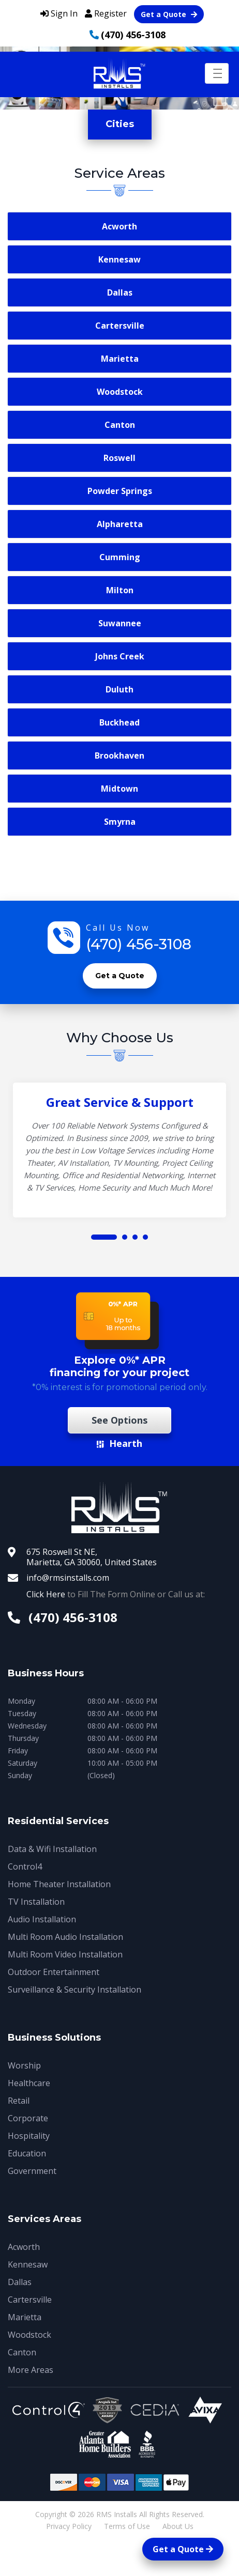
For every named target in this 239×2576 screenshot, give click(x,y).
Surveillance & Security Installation (74, 1989)
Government (32, 2171)
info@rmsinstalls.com (67, 1577)
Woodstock (120, 391)
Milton (119, 590)
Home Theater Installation (59, 1884)
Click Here (45, 1594)
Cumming (119, 557)
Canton (119, 424)
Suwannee (119, 623)
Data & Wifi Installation (52, 1849)
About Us (177, 2526)
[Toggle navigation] (217, 73)
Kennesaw (119, 259)
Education (27, 2153)
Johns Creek (119, 656)
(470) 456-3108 (133, 34)
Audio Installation (42, 1919)
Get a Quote (169, 14)
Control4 (25, 1866)
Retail (18, 2100)
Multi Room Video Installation (65, 1954)
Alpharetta (120, 524)
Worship (24, 2065)
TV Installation (36, 1901)
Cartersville (119, 325)
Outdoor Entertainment (53, 1972)
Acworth (119, 226)
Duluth (119, 689)
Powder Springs (119, 491)
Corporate (28, 2118)
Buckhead (119, 722)
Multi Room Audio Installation (65, 1936)
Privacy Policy (69, 2526)
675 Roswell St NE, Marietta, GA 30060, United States (91, 1557)
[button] (104, 1237)
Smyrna (120, 821)
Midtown (119, 788)
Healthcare (29, 2083)
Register (106, 13)
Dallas (119, 292)
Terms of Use (127, 2526)
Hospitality (29, 2135)
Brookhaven (119, 755)
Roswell (119, 458)
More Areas (30, 2370)
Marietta (120, 358)
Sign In (59, 13)
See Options (119, 1420)
